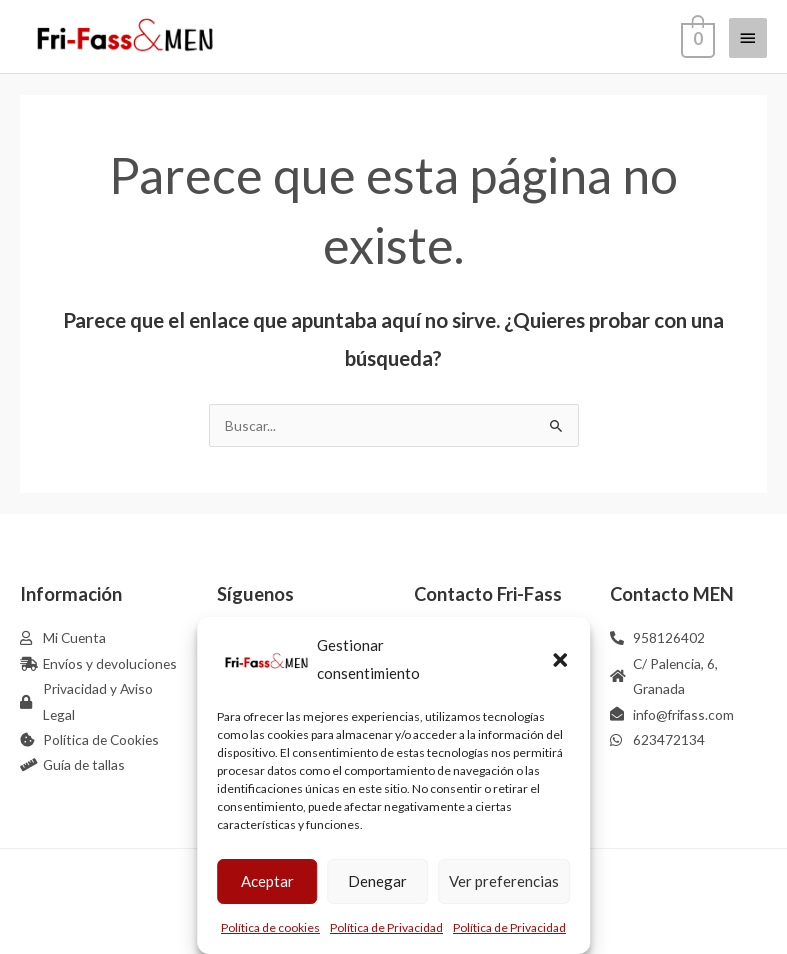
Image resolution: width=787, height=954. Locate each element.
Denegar (377, 881)
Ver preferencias (504, 881)
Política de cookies (270, 927)
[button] (560, 660)
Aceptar (267, 881)
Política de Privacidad (386, 927)
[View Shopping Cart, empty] (696, 37)
